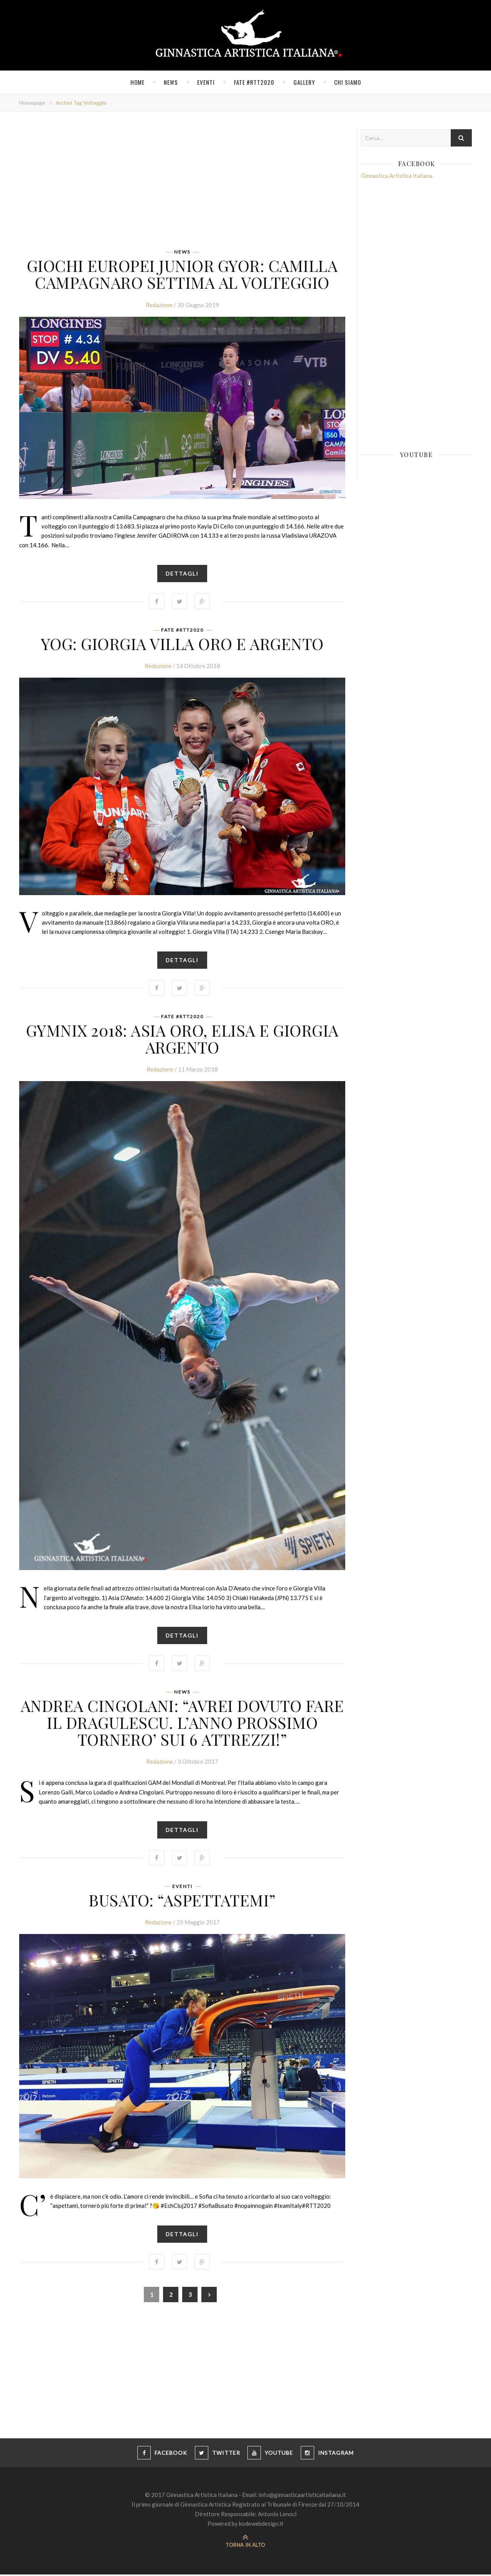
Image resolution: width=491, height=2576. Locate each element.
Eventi (206, 82)
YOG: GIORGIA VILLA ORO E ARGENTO (182, 644)
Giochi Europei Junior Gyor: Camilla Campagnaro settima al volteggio (182, 274)
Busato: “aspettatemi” (182, 1901)
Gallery (304, 82)
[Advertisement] (182, 183)
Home (137, 82)
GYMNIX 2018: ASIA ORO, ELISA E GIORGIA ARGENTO (182, 1039)
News (171, 82)
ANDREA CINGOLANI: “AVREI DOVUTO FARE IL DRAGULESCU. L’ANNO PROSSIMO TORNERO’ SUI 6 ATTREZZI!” (182, 1723)
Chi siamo (347, 82)
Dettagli (182, 574)
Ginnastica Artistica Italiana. (397, 175)
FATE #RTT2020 (254, 82)
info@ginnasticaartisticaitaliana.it (302, 2496)
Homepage (32, 102)
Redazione (159, 304)
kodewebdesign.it (261, 2525)
